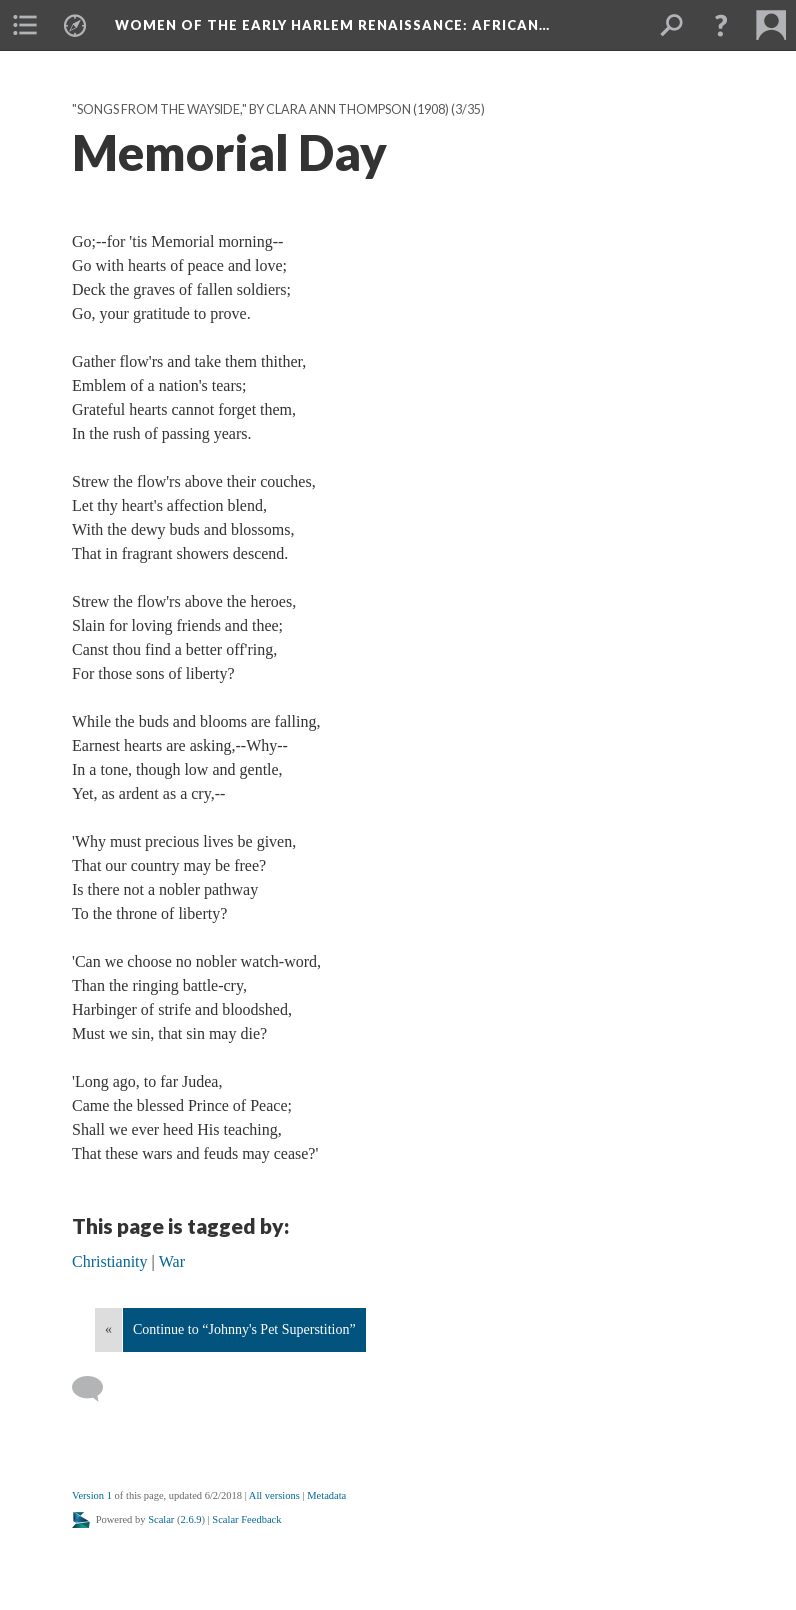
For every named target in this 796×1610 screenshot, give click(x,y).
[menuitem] (25, 25)
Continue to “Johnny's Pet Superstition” (244, 1329)
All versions (274, 1495)
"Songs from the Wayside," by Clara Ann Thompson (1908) (260, 109)
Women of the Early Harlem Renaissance (332, 25)
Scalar (161, 1519)
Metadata (326, 1495)
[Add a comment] (96, 1389)
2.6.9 (191, 1519)
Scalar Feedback (246, 1519)
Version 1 (92, 1495)
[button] (721, 25)
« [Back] (108, 1329)
